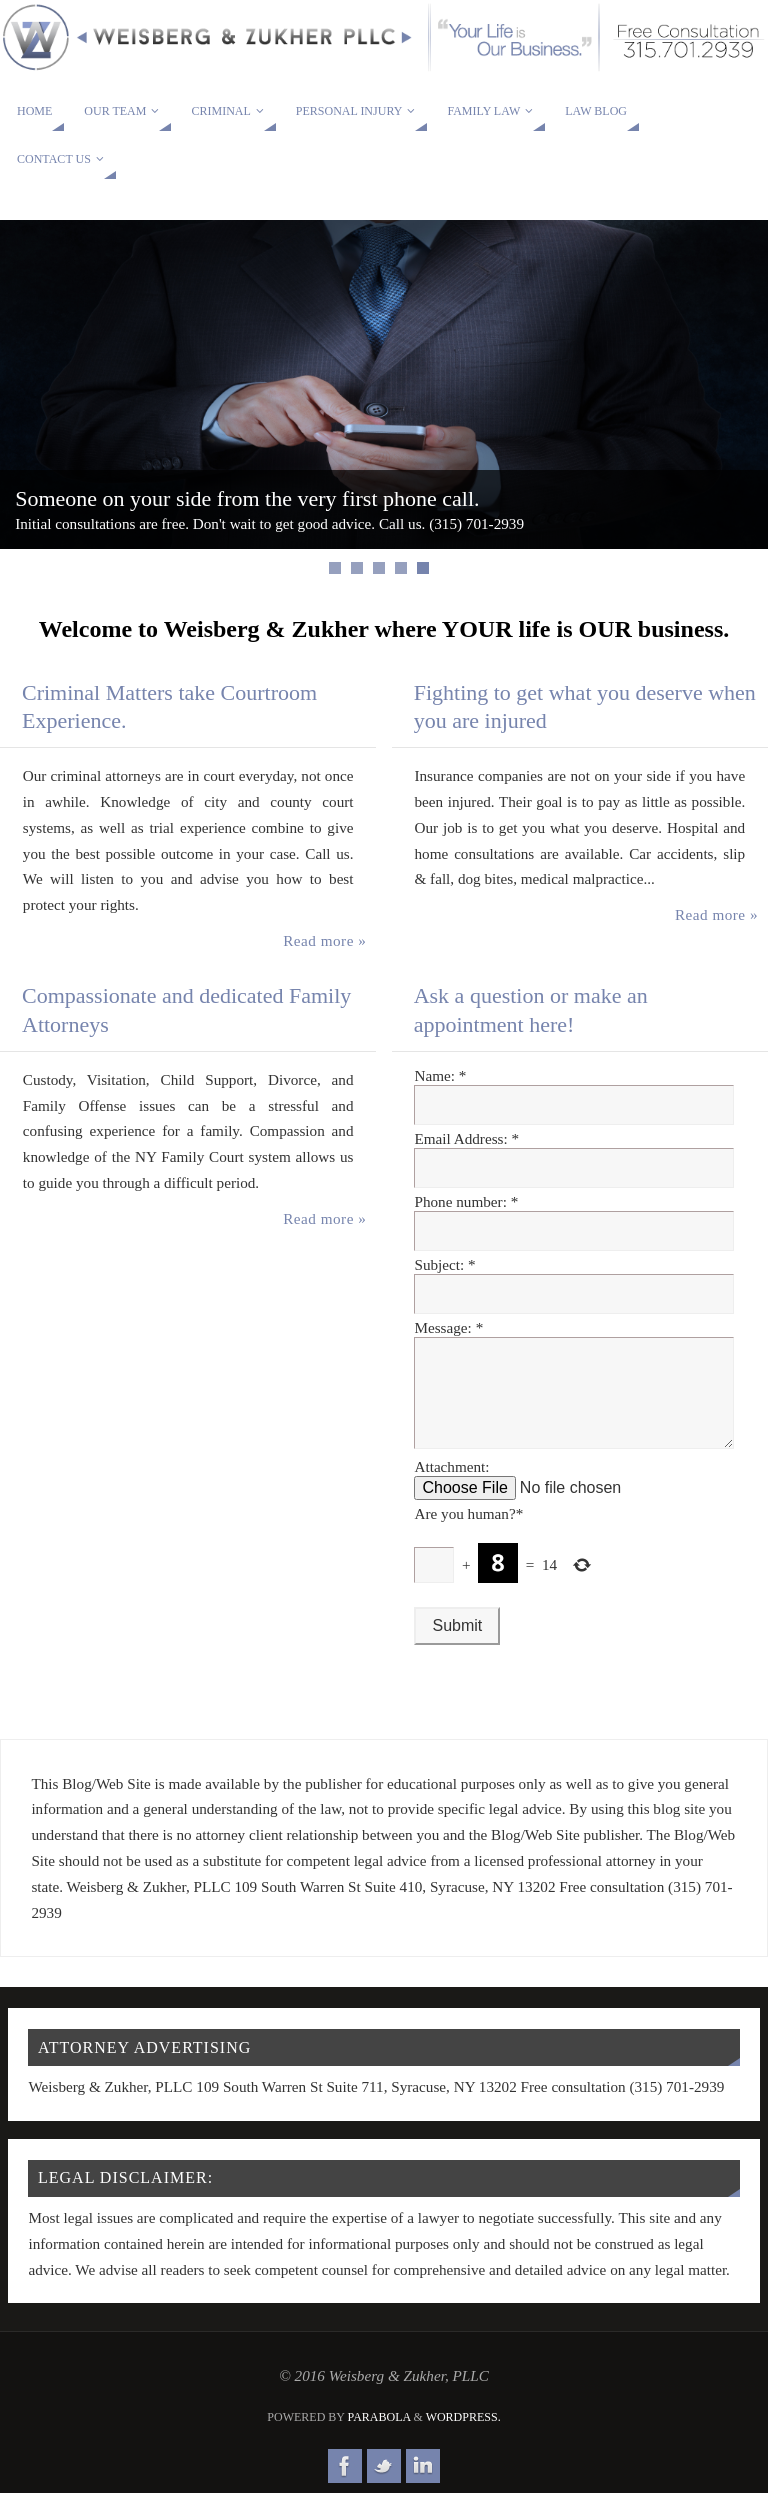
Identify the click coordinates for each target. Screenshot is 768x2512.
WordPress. (463, 2437)
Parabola (379, 2437)
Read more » (324, 940)
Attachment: (451, 1486)
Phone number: (466, 1201)
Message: (448, 1327)
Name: (440, 1075)
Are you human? (468, 1533)
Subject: (444, 1264)
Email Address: (466, 1138)
